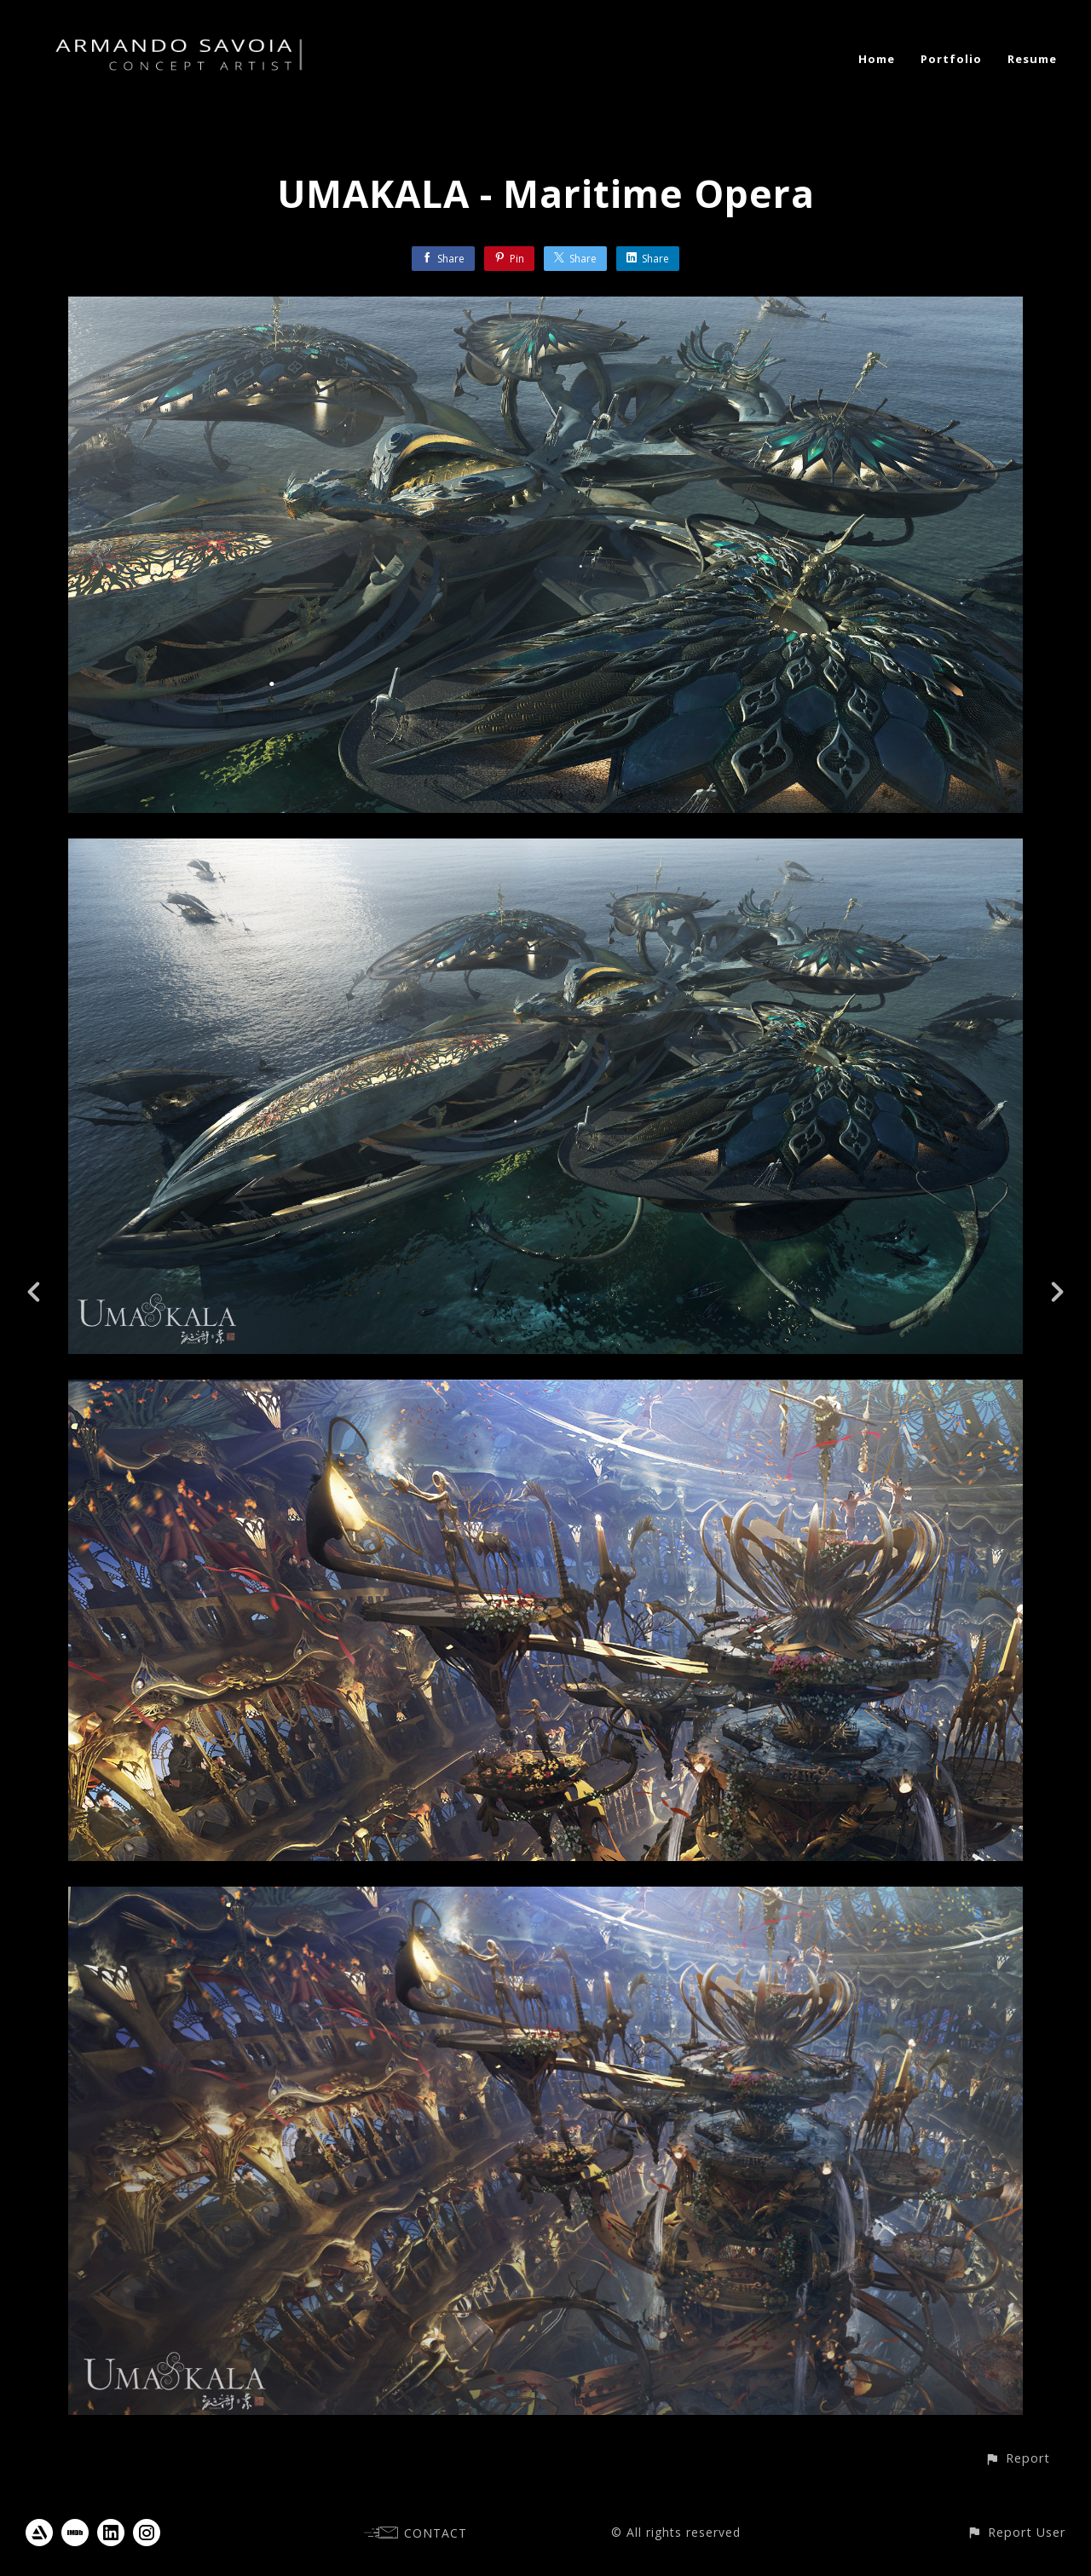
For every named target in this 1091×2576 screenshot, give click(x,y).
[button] (1017, 2458)
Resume (1032, 58)
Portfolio (951, 58)
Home (876, 58)
